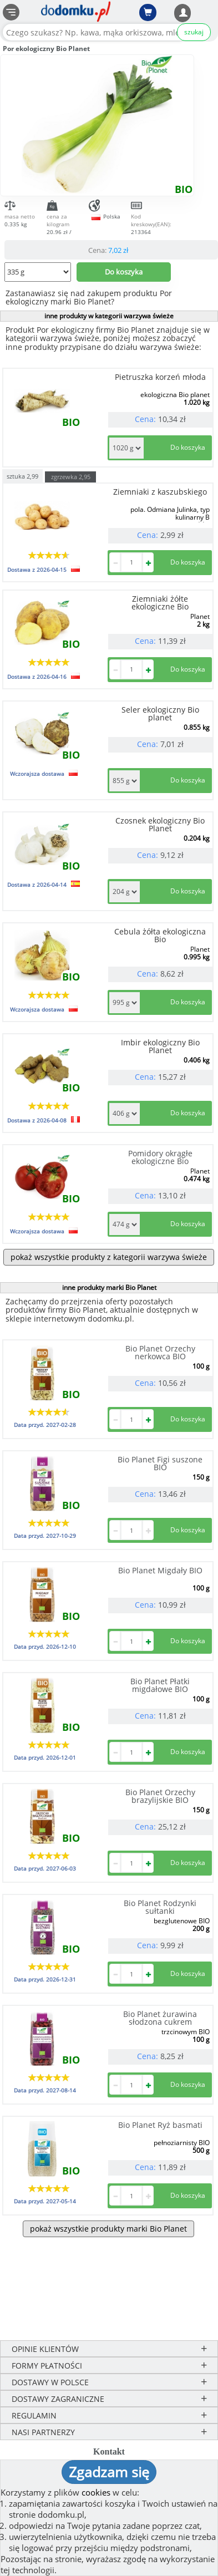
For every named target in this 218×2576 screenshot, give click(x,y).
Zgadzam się (109, 2471)
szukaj (194, 32)
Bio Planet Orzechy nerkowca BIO (160, 1352)
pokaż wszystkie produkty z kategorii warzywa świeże (109, 1257)
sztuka (22, 475)
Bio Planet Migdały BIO (160, 1570)
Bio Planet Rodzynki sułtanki (160, 1907)
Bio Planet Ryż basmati (160, 2125)
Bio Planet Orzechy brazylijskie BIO (160, 1796)
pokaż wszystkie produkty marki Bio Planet (108, 2228)
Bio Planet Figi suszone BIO (160, 1463)
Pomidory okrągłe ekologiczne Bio (160, 1157)
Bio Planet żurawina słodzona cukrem (160, 2018)
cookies (96, 2492)
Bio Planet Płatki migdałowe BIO (160, 1685)
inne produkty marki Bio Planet (109, 1287)
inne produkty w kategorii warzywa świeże (109, 316)
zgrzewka (70, 476)
